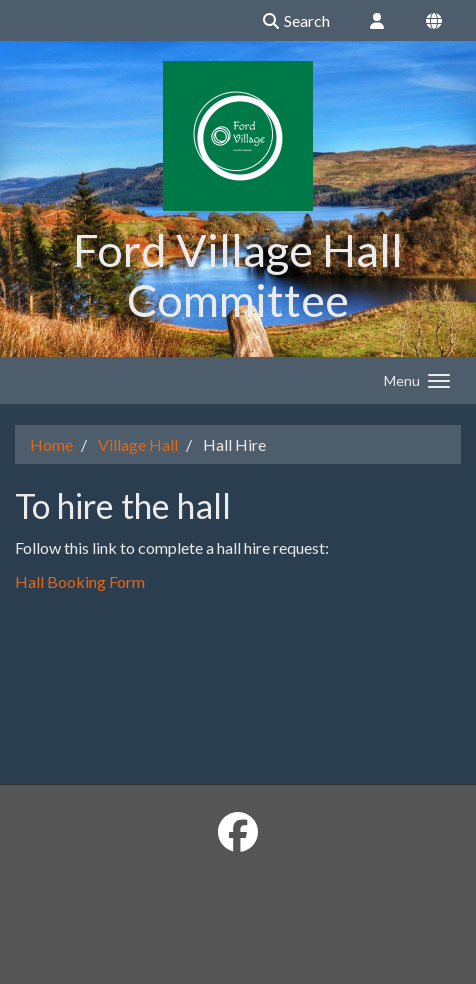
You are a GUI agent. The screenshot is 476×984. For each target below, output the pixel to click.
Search (295, 20)
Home (51, 444)
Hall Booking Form (80, 581)
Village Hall (138, 444)
